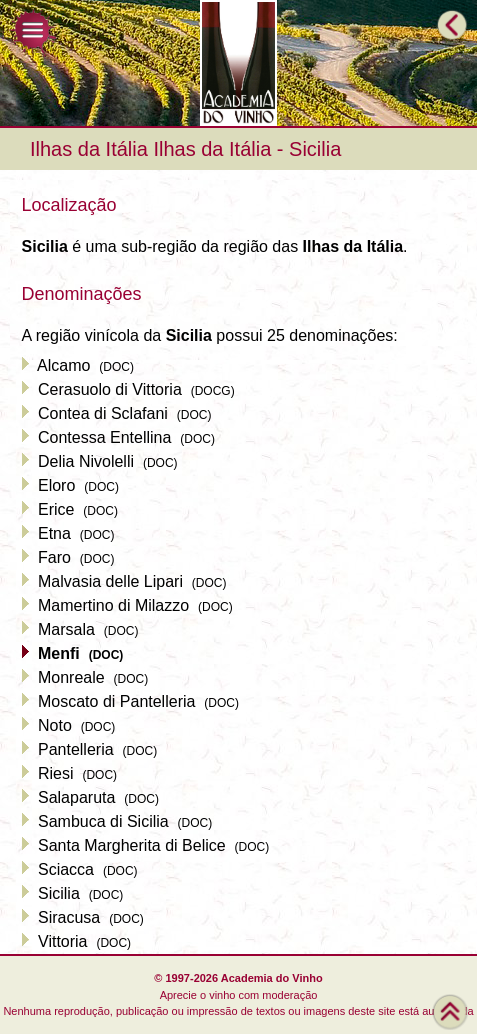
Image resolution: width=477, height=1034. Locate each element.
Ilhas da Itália (89, 149)
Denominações (82, 294)
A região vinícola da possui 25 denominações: (210, 335)
